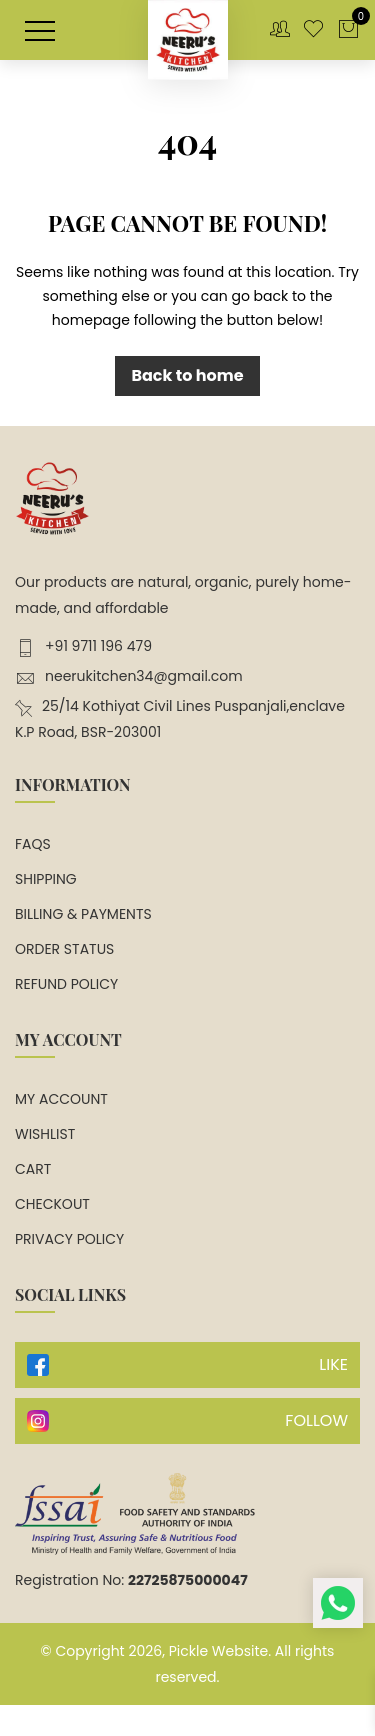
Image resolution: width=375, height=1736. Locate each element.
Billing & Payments (83, 914)
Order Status (64, 949)
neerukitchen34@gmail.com (129, 676)
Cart (33, 1169)
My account (61, 1099)
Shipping (46, 879)
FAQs (33, 844)
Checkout (52, 1204)
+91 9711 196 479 (83, 646)
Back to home (187, 375)
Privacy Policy (69, 1239)
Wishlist (45, 1134)
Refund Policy (66, 984)
